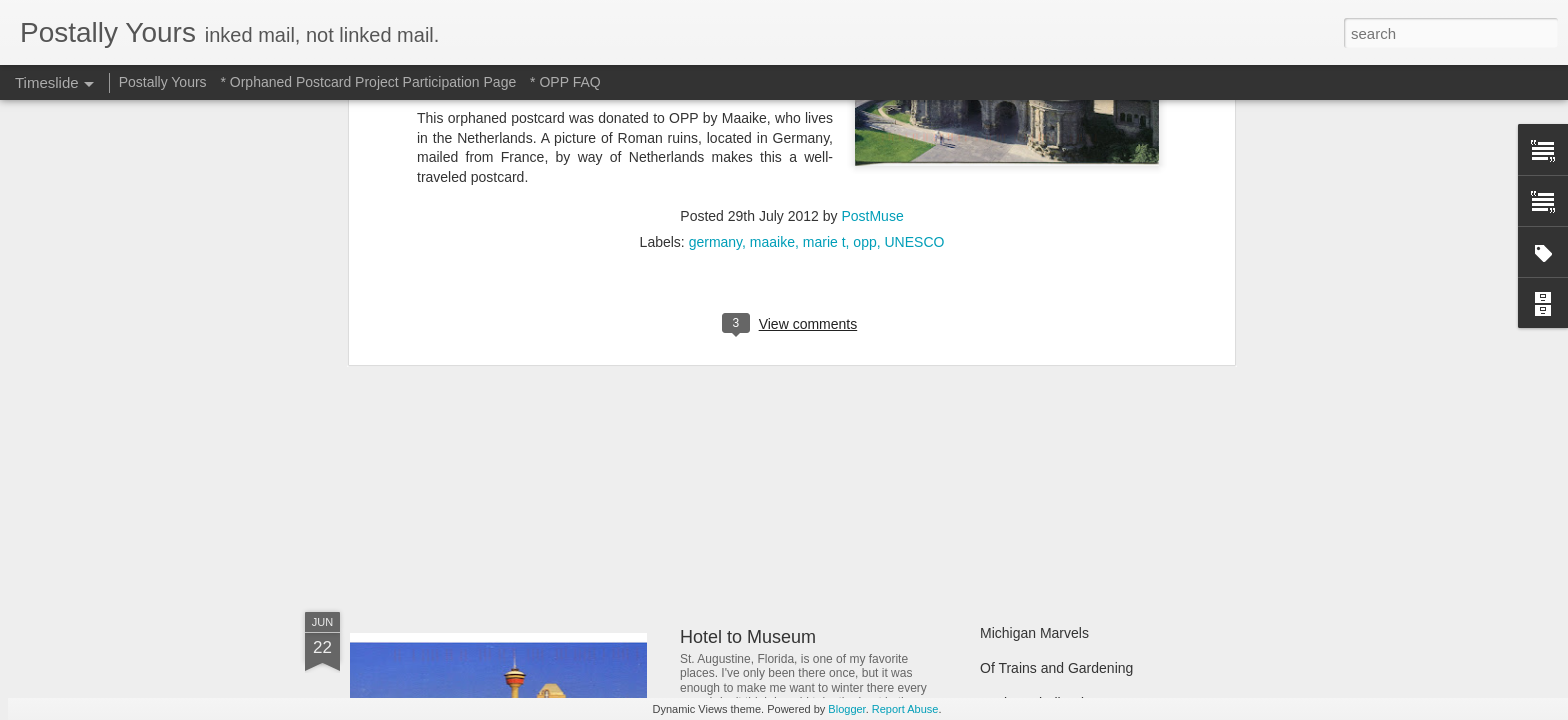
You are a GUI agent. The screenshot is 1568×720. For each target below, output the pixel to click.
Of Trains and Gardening (1056, 668)
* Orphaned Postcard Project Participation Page (368, 82)
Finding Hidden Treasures (1060, 392)
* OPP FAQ (565, 82)
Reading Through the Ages (787, 470)
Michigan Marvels (1034, 633)
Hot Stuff (1007, 497)
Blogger (846, 709)
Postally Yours (163, 82)
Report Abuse (905, 709)
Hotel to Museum (748, 637)
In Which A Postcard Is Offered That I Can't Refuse (882, 383)
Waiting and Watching (1047, 462)
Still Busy (1009, 427)
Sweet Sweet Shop (451, 464)
